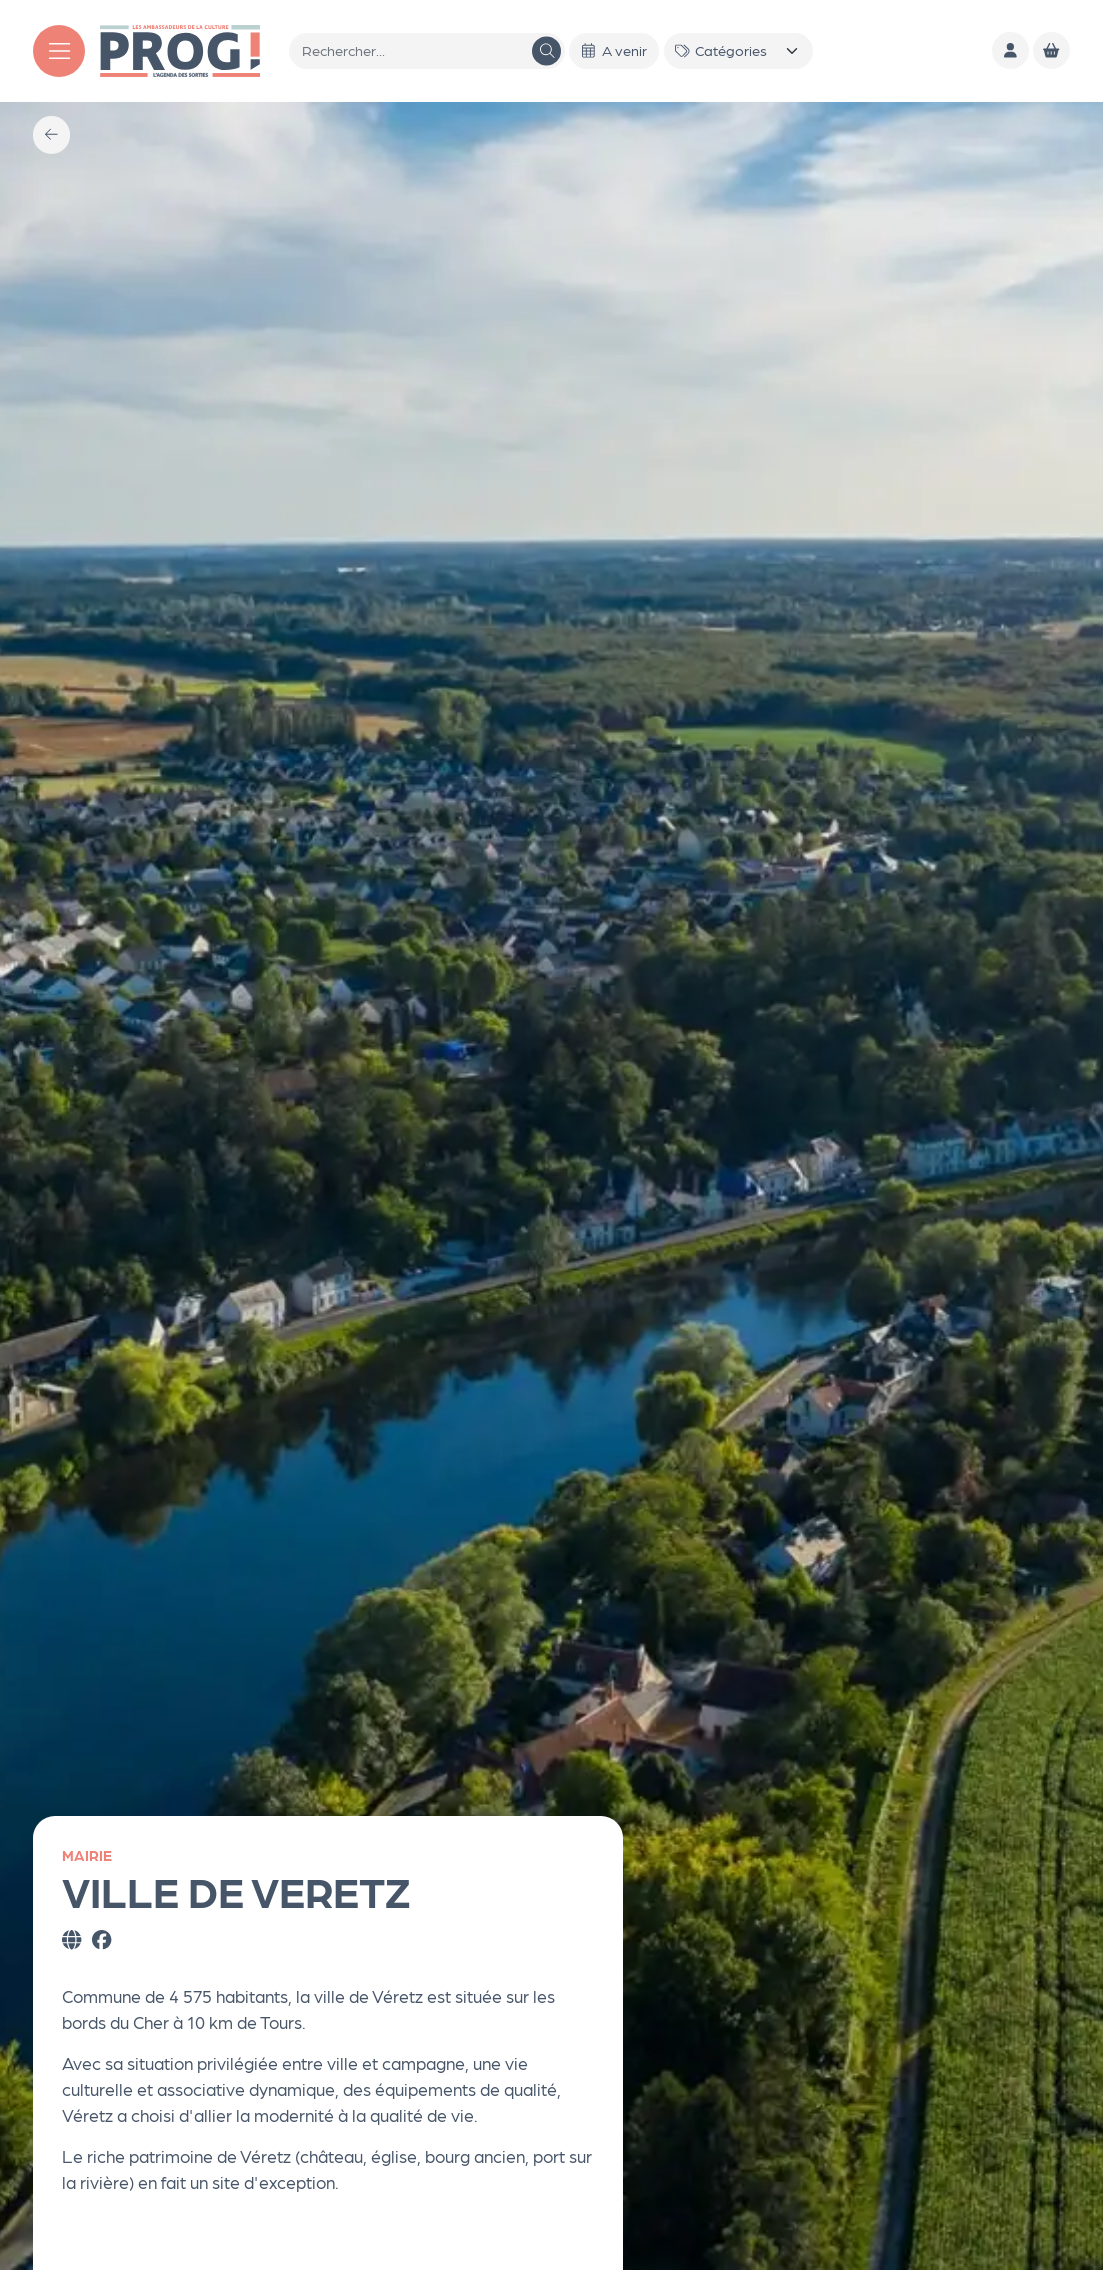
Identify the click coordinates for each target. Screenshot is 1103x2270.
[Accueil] (180, 48)
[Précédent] (51, 134)
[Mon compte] (1010, 50)
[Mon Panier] (1051, 50)
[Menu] (59, 51)
